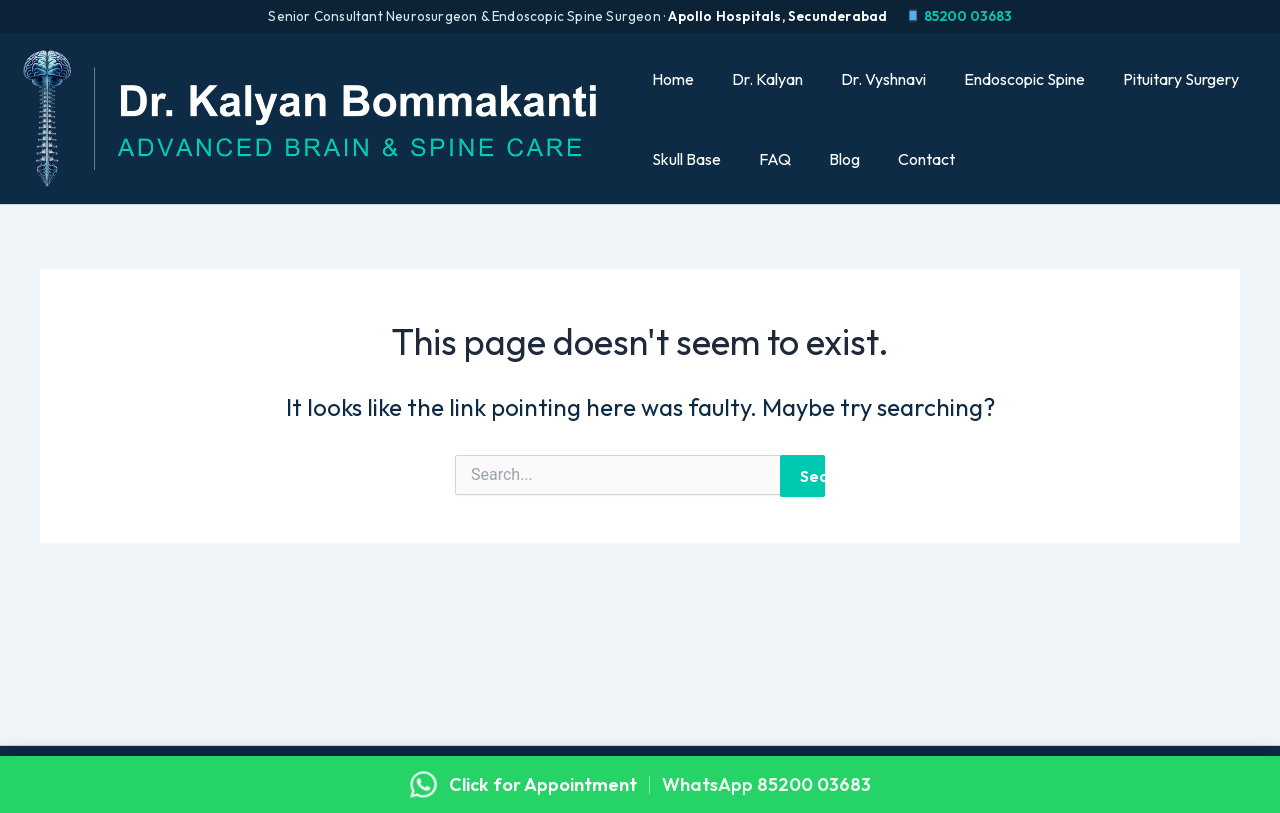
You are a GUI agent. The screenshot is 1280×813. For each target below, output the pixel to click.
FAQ (769, 159)
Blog (832, 159)
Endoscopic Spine (1006, 79)
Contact (908, 159)
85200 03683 (958, 16)
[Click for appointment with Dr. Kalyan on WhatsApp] (640, 784)
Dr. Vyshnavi (871, 79)
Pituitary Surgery (1157, 79)
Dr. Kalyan (761, 79)
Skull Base (686, 159)
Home (673, 79)
